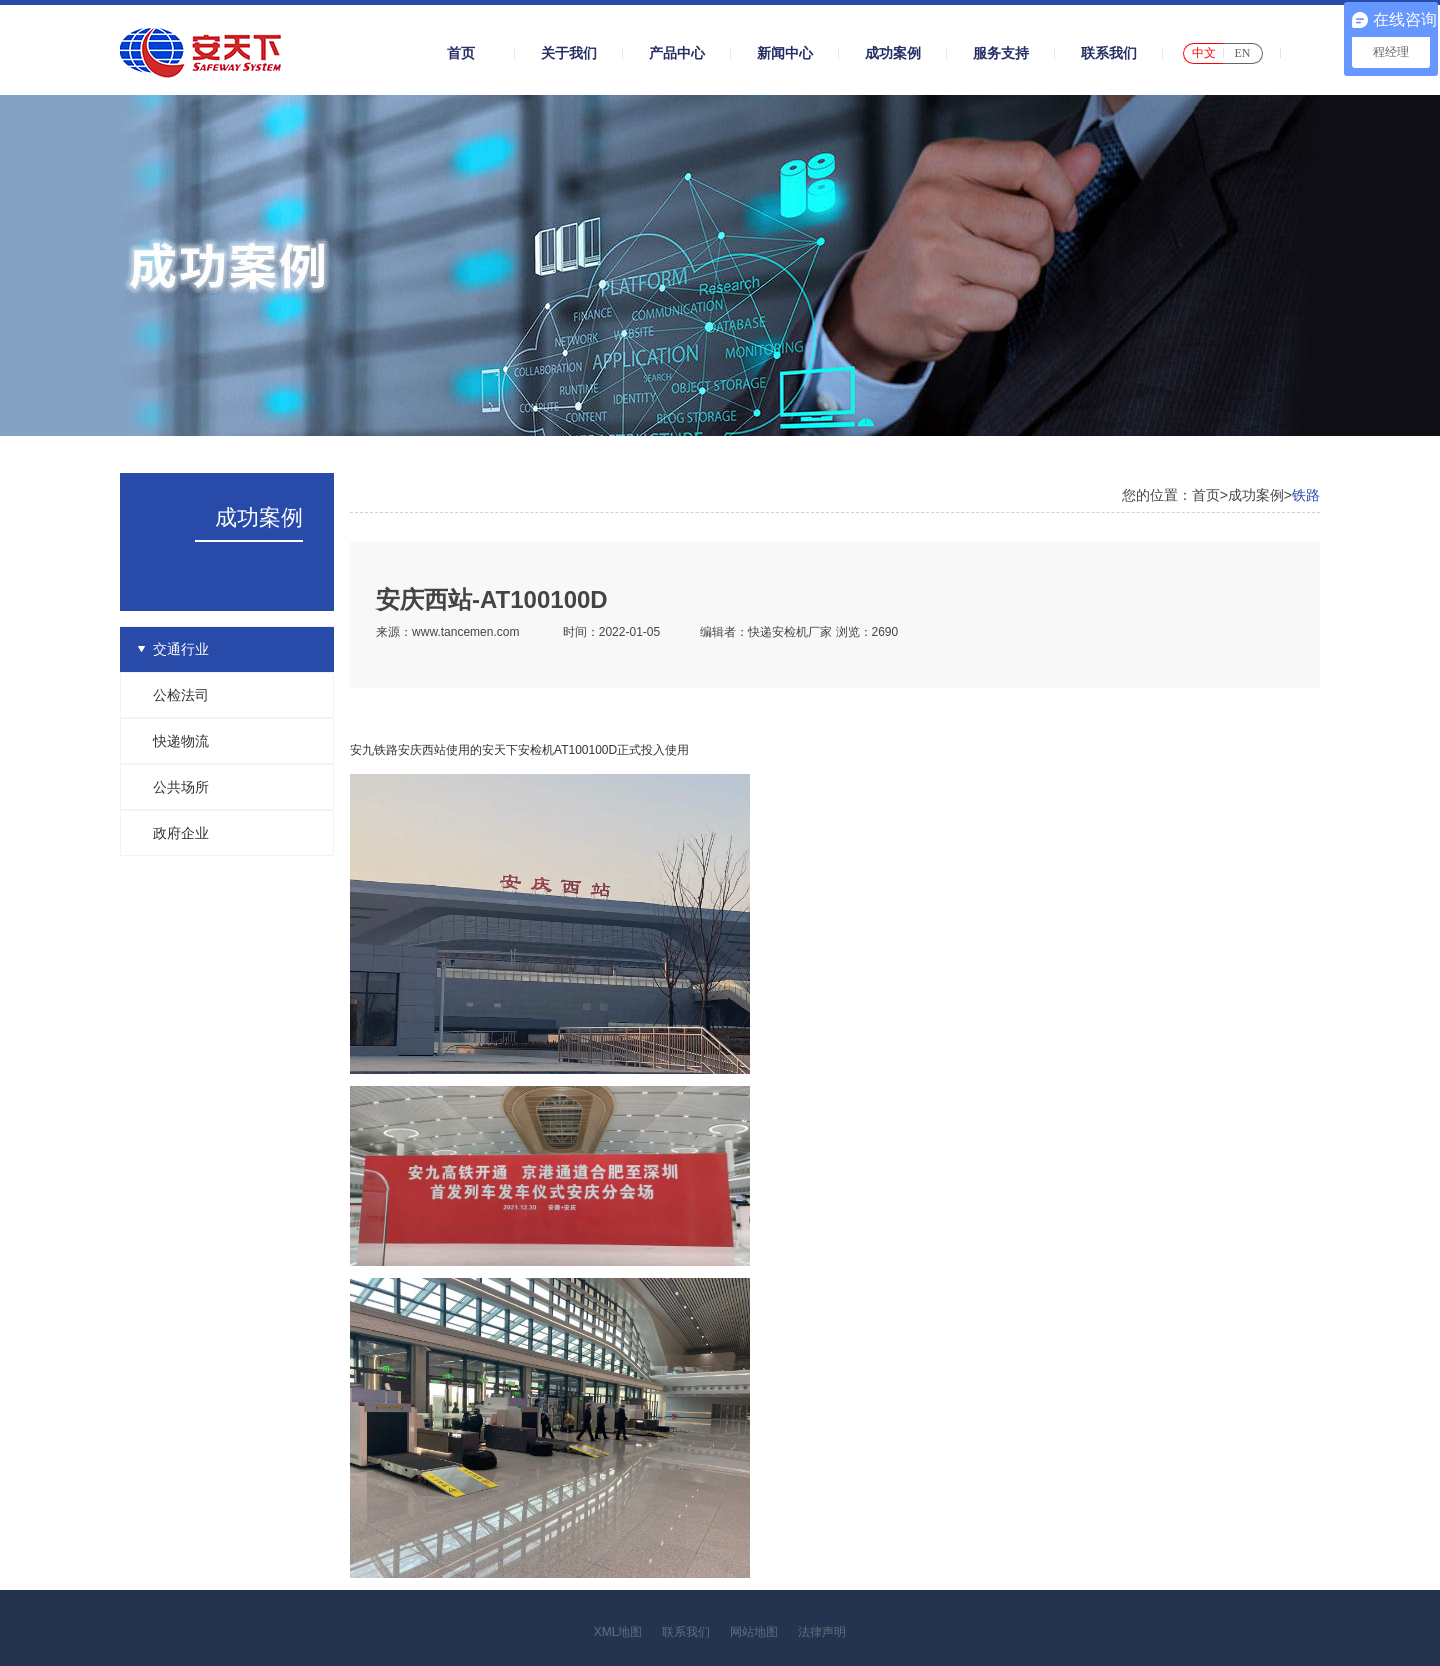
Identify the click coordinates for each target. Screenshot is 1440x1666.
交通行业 (181, 649)
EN (1243, 53)
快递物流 (181, 741)
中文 (1204, 53)
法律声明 (822, 1632)
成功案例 (893, 53)
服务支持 (1001, 53)
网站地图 (754, 1632)
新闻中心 (785, 53)
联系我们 (1109, 53)
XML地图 (618, 1632)
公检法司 (181, 695)
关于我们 (569, 53)
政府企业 (181, 833)
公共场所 (181, 787)
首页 (461, 53)
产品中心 (677, 53)
